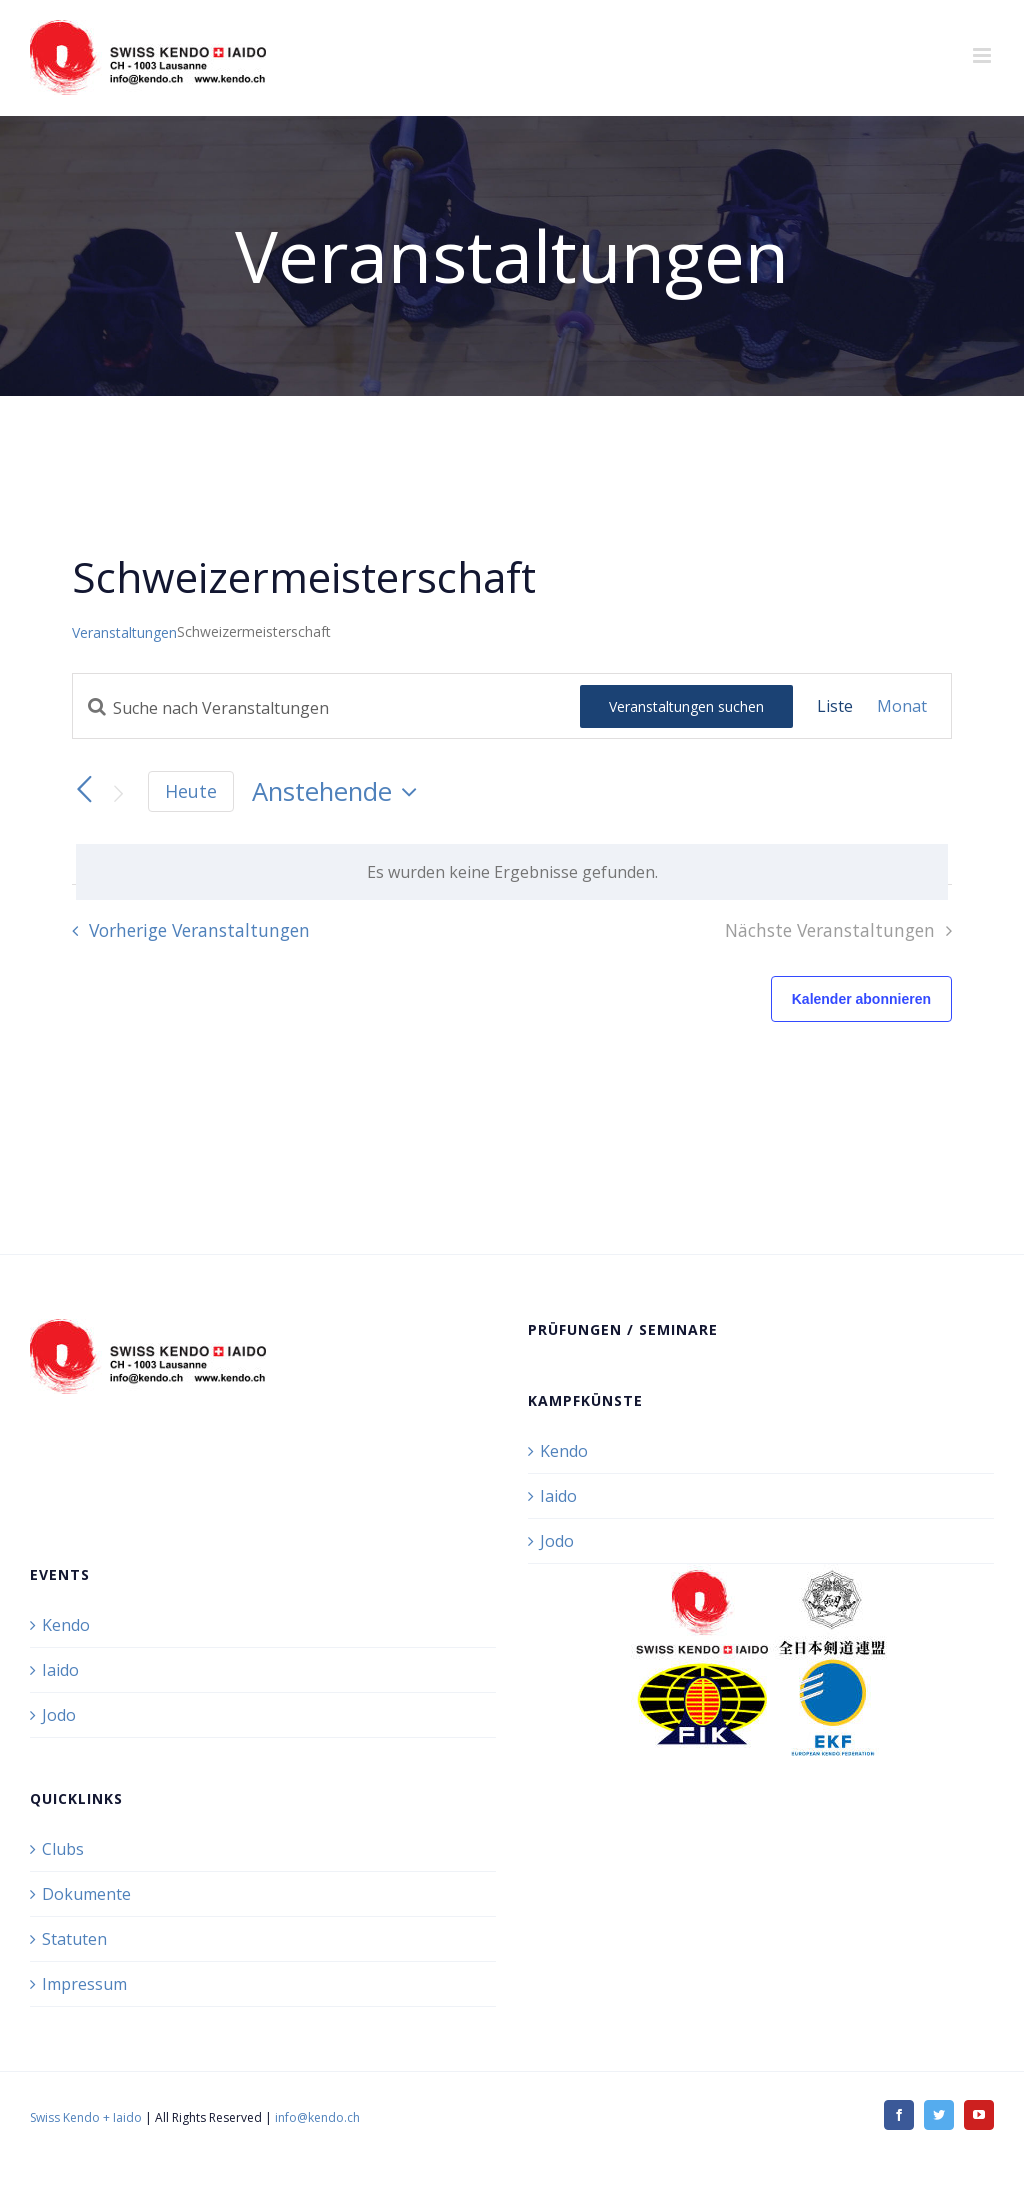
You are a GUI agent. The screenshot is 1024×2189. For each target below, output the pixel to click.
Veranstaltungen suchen (686, 706)
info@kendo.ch (317, 2117)
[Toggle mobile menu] (983, 55)
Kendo (564, 1451)
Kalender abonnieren (861, 999)
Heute (191, 791)
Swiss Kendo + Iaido (86, 2117)
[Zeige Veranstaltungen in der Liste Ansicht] (835, 706)
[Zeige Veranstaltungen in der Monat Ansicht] (902, 706)
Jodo (557, 1541)
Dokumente (86, 1894)
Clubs (63, 1849)
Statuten (74, 1939)
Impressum (84, 1984)
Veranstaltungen (124, 632)
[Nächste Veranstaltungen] (118, 793)
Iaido (558, 1496)
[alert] (512, 872)
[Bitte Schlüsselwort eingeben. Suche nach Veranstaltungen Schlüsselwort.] (326, 708)
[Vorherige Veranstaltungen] (84, 790)
